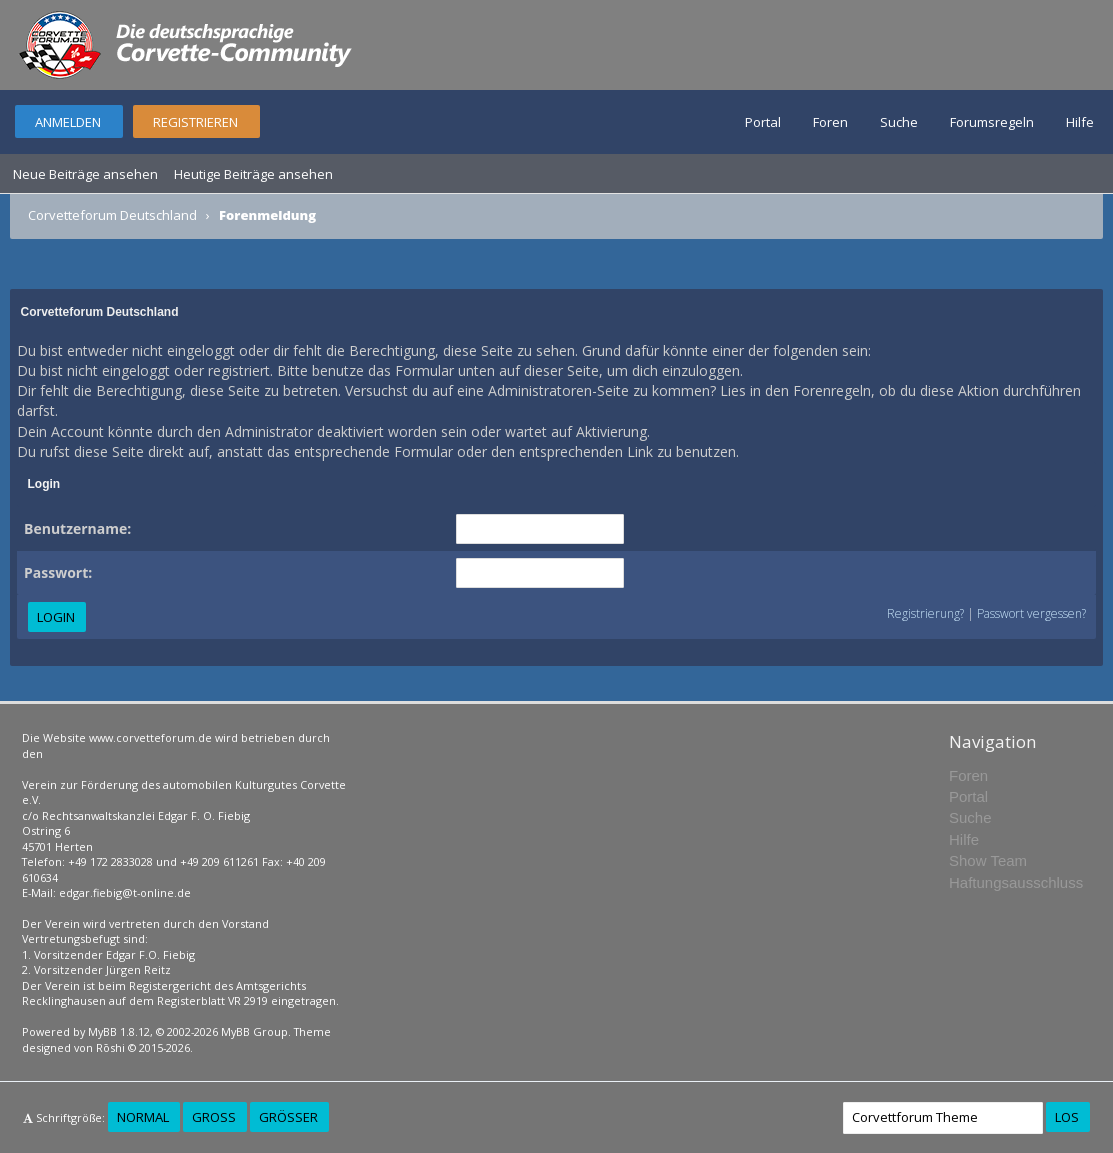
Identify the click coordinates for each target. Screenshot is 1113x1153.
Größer (288, 1117)
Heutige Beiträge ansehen (253, 174)
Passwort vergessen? (1031, 613)
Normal (143, 1117)
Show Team (988, 860)
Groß (214, 1117)
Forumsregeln (992, 122)
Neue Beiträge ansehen (85, 174)
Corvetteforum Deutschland (112, 215)
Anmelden (68, 122)
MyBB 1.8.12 (119, 1031)
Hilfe (1080, 122)
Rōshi (110, 1047)
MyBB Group (254, 1031)
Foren (830, 122)
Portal (763, 122)
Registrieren (195, 122)
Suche (899, 122)
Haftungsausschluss (1016, 882)
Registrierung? (925, 613)
